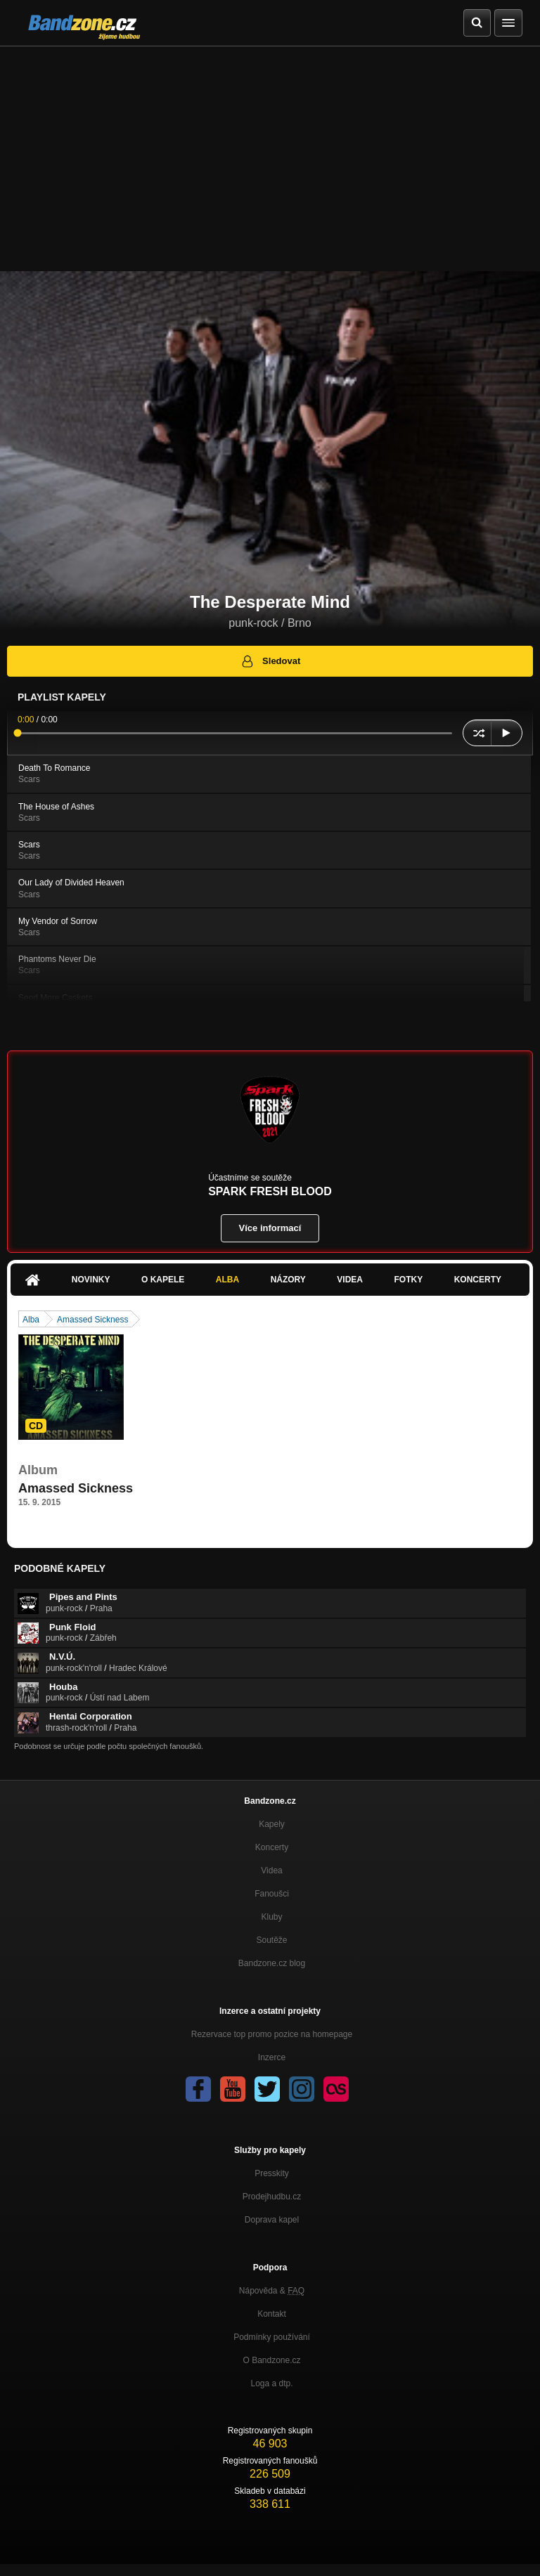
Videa (350, 1279)
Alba (227, 1279)
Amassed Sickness (92, 1320)
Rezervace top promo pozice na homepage (271, 2034)
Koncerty (477, 1279)
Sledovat (270, 661)
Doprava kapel (272, 2220)
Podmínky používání (271, 2337)
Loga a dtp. (271, 2383)
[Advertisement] (270, 151)
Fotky (408, 1279)
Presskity (272, 2173)
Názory (288, 1279)
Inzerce (271, 2057)
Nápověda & (271, 2291)
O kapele (162, 1279)
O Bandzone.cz (271, 2360)
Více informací (270, 1228)
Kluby (271, 1917)
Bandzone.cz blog (271, 1963)
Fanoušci (272, 1894)
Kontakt (271, 2314)
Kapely (272, 1824)
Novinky (91, 1279)
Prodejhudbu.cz (272, 2196)
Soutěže (271, 1940)
